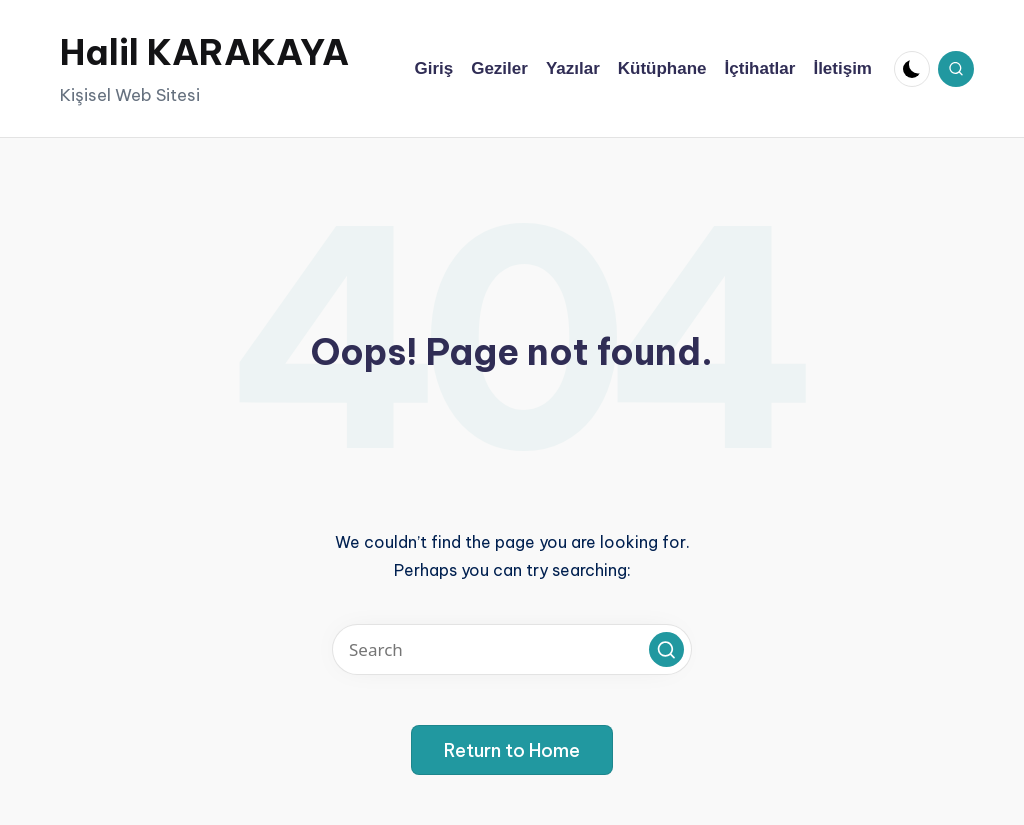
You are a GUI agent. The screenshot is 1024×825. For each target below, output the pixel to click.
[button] (666, 649)
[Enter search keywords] (512, 649)
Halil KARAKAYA (204, 51)
